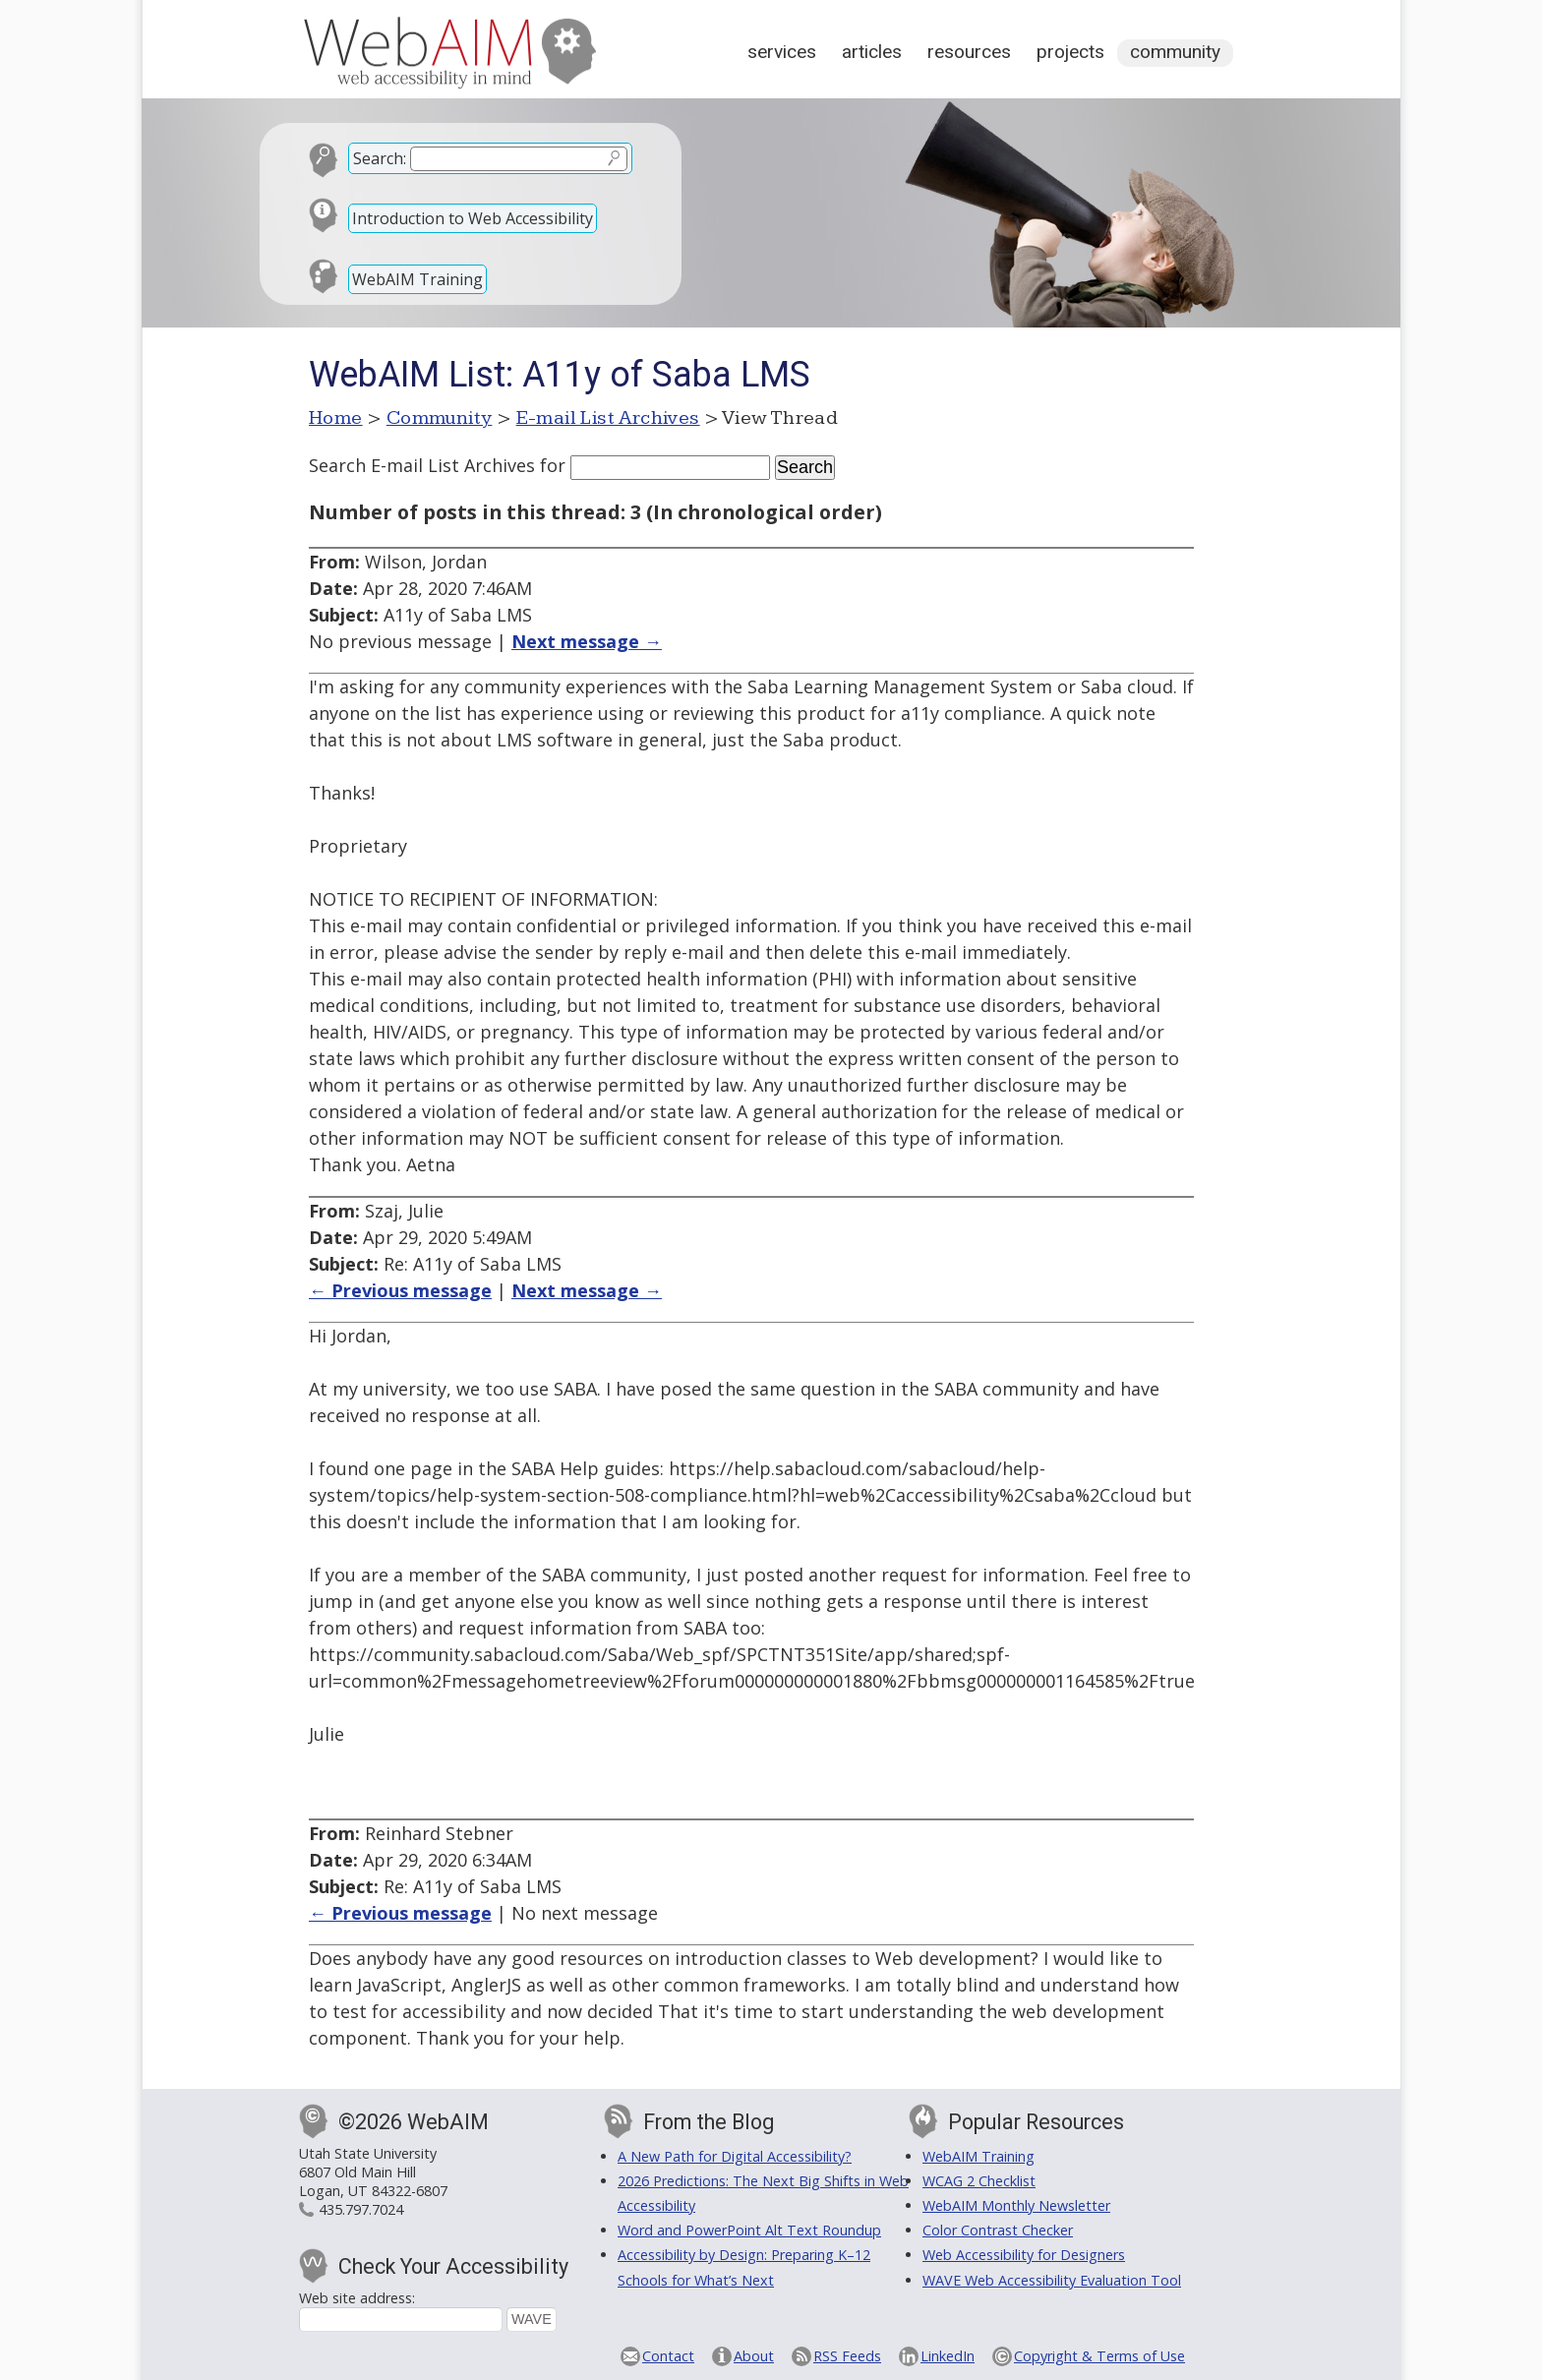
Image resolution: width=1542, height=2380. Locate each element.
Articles (872, 51)
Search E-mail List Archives (422, 465)
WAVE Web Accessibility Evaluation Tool (1051, 2280)
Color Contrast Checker (997, 2230)
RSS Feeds (847, 2356)
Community (1175, 51)
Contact (668, 2356)
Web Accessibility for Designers (1023, 2254)
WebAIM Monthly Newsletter (1016, 2205)
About (754, 2356)
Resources (969, 51)
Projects (1070, 51)
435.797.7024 (361, 2209)
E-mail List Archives (608, 418)
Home (336, 418)
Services (781, 51)
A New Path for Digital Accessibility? (735, 2156)
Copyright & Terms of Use (1099, 2356)
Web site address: (357, 2298)
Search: (379, 158)
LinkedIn (947, 2356)
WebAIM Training (417, 279)
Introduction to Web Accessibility (472, 218)
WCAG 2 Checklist (979, 2181)
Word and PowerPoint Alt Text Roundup (749, 2230)
